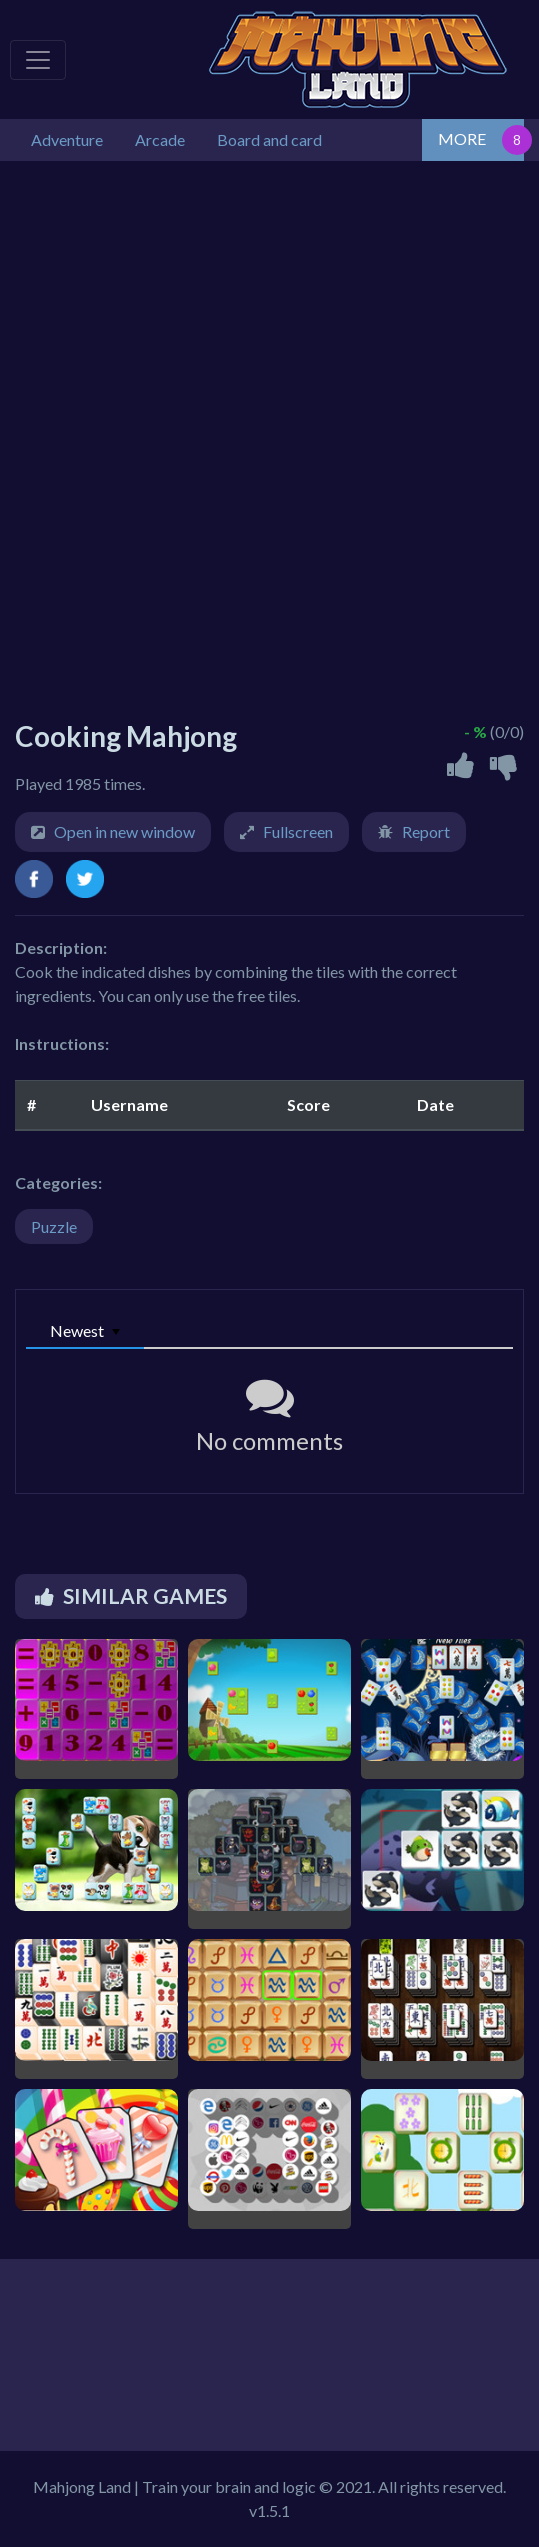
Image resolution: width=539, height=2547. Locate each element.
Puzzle (54, 1226)
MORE (462, 138)
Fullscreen (298, 831)
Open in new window (124, 831)
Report (426, 831)
